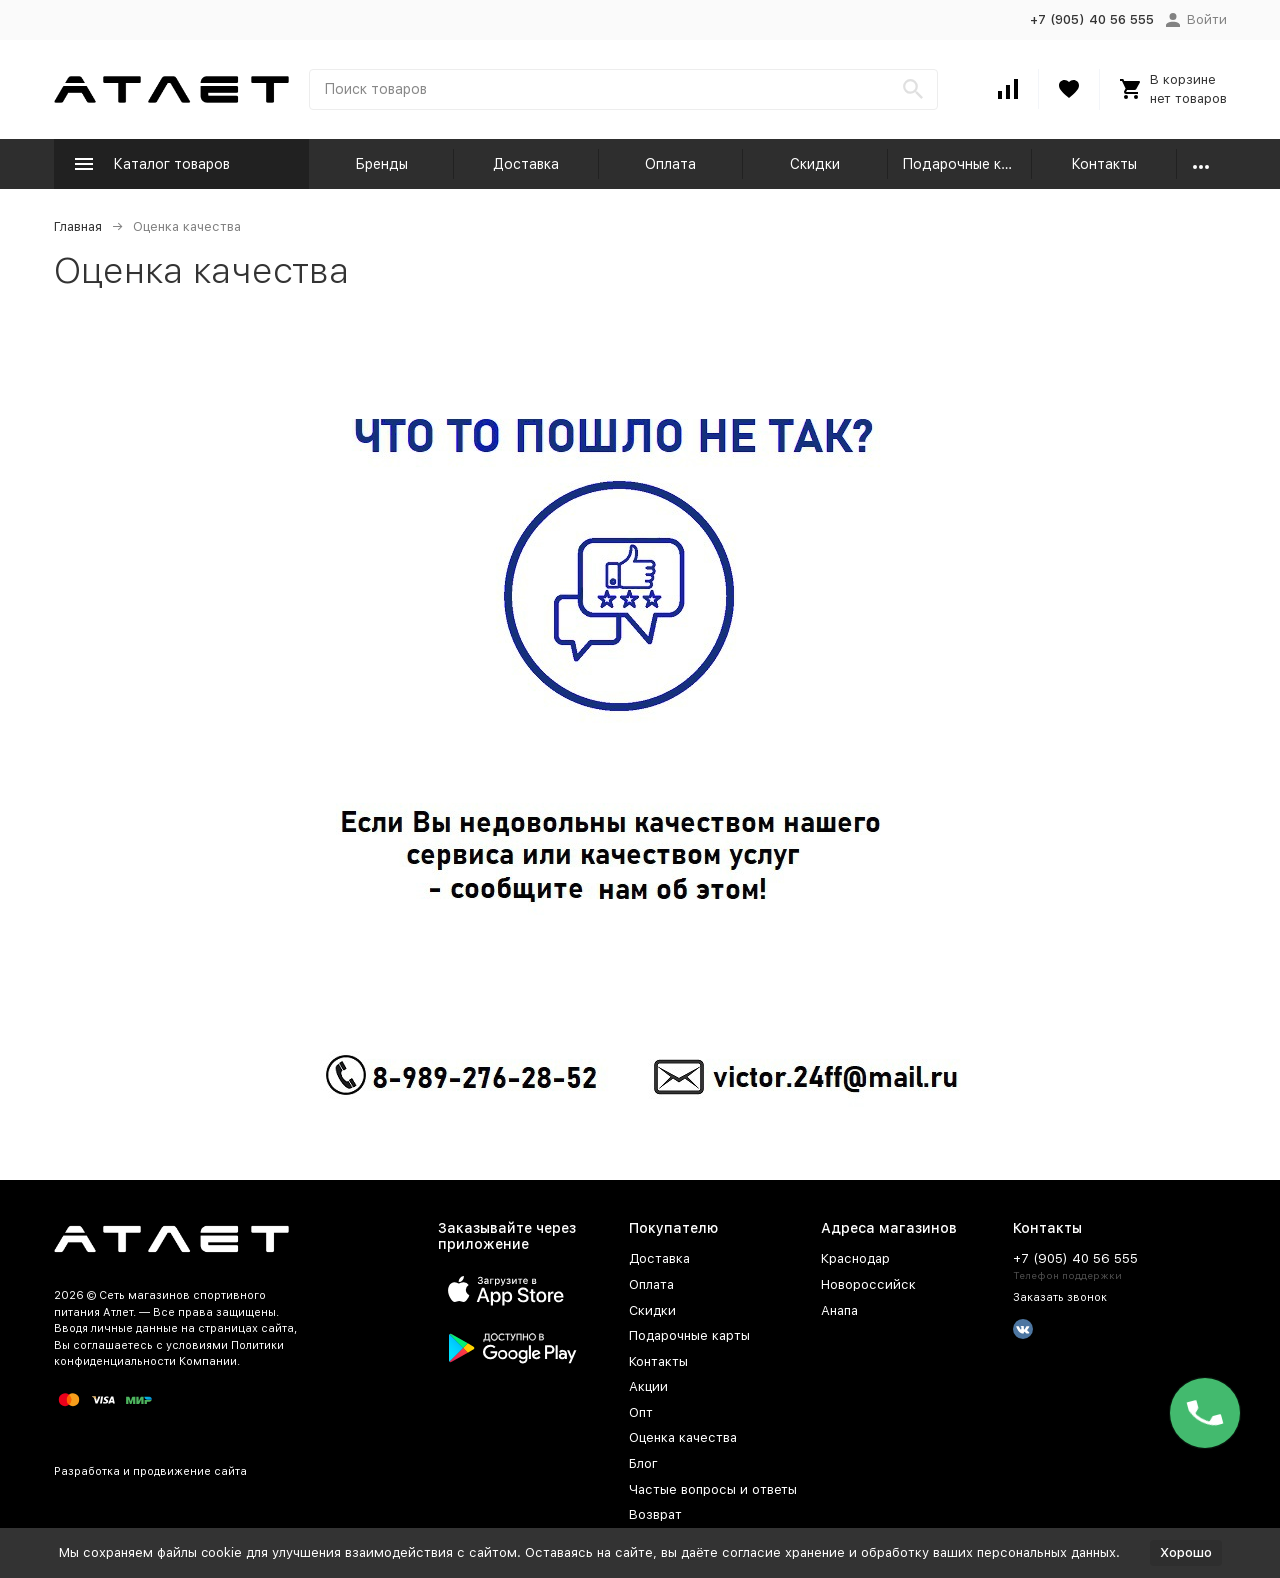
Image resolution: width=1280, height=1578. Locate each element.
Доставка (526, 164)
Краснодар (855, 1258)
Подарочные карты (967, 164)
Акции (648, 1386)
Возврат (655, 1514)
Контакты (1104, 164)
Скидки (815, 164)
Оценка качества (683, 1437)
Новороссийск (868, 1284)
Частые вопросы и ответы (713, 1489)
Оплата (670, 164)
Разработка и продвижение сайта (150, 1471)
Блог (643, 1463)
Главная (78, 226)
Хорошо (1186, 1552)
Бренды (381, 164)
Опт (641, 1412)
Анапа (839, 1310)
